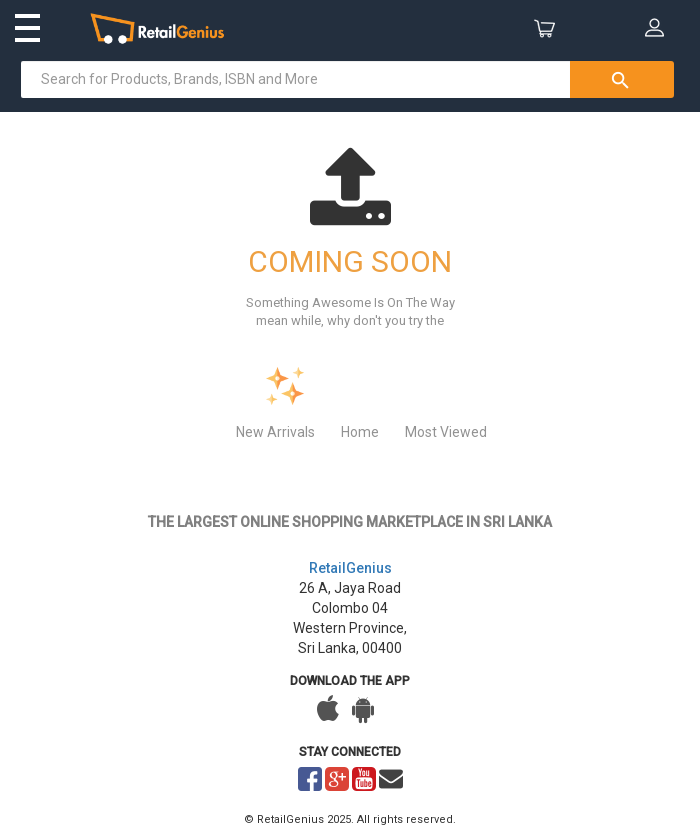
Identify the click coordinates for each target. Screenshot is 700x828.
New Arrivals (275, 432)
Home (360, 432)
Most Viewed (446, 432)
